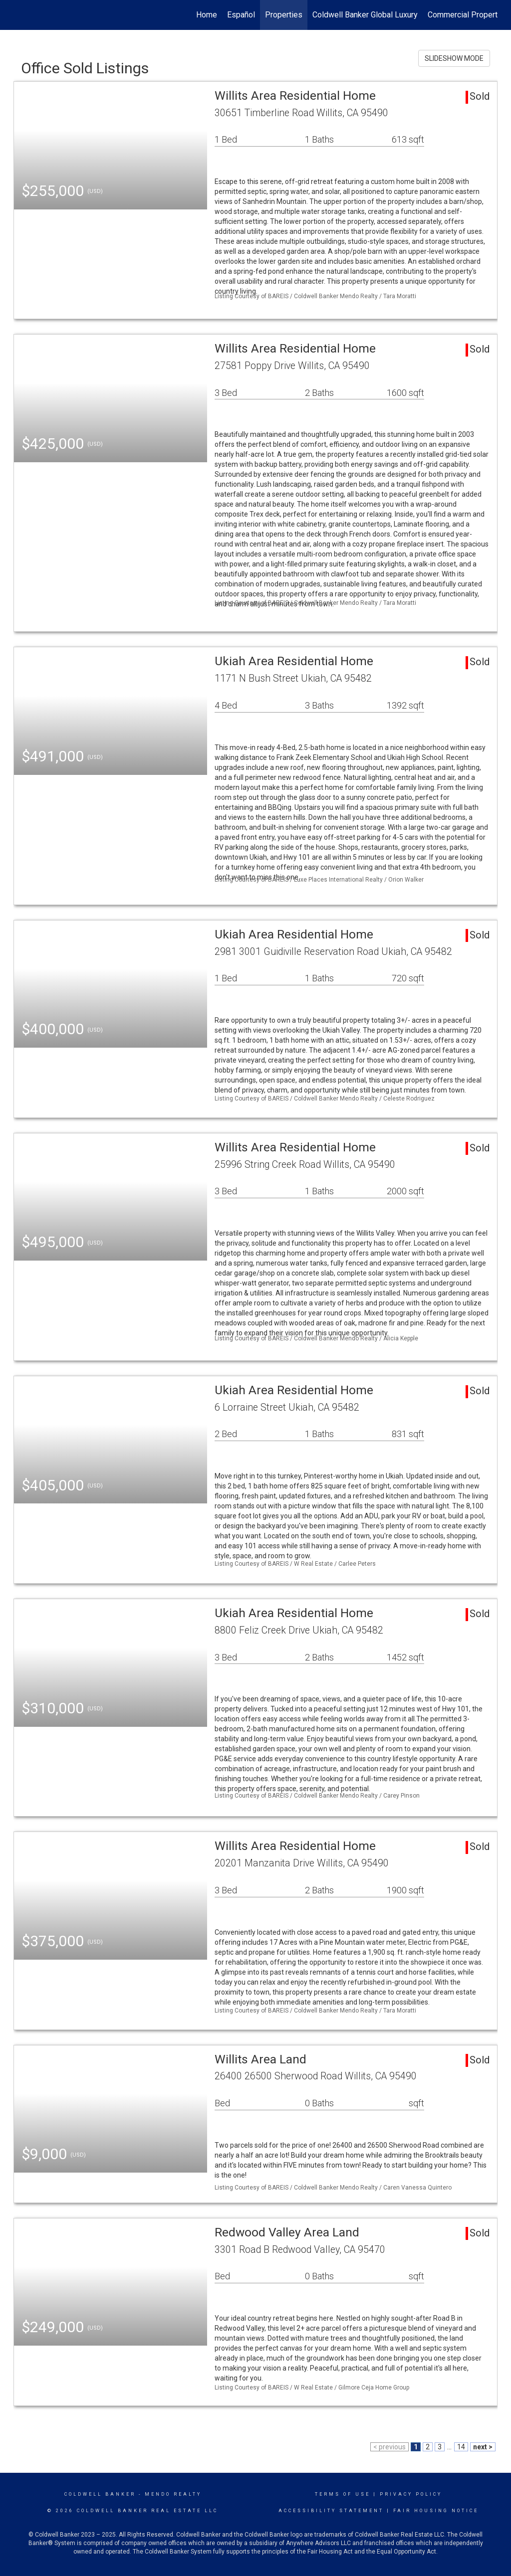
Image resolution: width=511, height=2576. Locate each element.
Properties (283, 14)
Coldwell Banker (100, 2494)
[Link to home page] (18, 15)
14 (461, 2447)
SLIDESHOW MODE (454, 58)
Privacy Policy (411, 2494)
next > (483, 2447)
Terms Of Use (342, 2494)
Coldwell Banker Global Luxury (365, 14)
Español (241, 14)
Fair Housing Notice (436, 2510)
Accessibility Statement (331, 2510)
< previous (389, 2447)
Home (206, 14)
